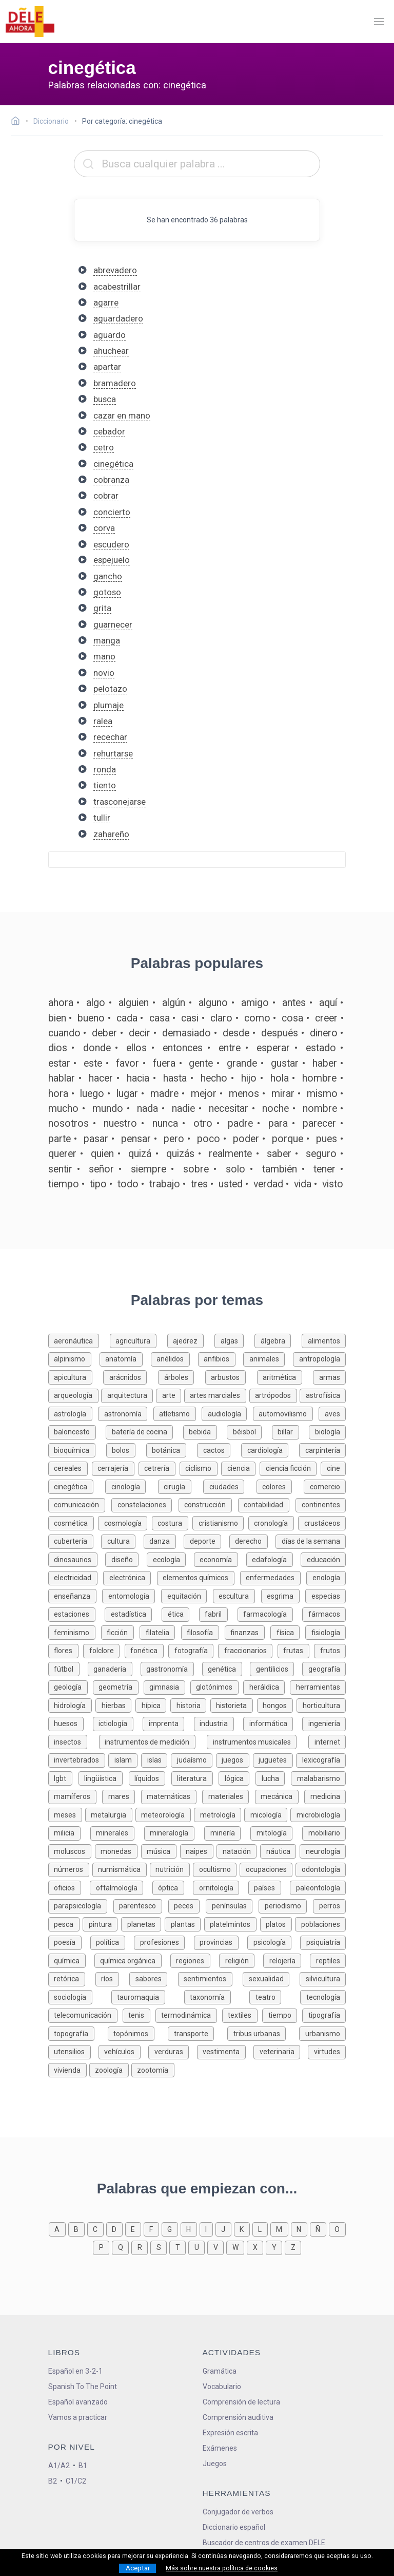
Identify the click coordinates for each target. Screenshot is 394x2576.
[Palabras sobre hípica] (152, 1705)
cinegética (113, 464)
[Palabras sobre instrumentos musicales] (257, 1741)
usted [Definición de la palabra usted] (231, 1184)
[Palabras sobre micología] (267, 1814)
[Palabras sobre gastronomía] (171, 1668)
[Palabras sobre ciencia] (240, 1467)
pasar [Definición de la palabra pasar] (96, 1139)
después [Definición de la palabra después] (279, 1033)
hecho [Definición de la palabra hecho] (214, 1078)
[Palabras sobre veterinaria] (280, 2051)
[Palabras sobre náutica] (280, 1851)
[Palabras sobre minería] (227, 1832)
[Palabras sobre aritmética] (285, 1376)
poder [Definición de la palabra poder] (246, 1139)
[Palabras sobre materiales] (228, 1796)
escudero (111, 544)
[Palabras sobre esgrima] (283, 1595)
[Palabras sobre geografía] (324, 1668)
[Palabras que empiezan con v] (216, 2246)
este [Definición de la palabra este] (93, 1063)
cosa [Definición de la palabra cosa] (292, 1018)
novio (103, 673)
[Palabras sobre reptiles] (328, 1960)
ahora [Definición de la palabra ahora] (60, 1003)
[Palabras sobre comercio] (325, 1486)
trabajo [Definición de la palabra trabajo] (164, 1184)
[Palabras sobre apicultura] (76, 1376)
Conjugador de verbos (238, 2512)
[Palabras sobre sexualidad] (271, 1978)
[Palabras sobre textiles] (242, 2014)
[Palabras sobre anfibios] (221, 1358)
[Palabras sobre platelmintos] (232, 1923)
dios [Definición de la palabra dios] (57, 1048)
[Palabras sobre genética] (226, 1668)
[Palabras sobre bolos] (126, 1449)
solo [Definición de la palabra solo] (235, 1169)
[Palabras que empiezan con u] (197, 2246)
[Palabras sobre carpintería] (322, 1449)
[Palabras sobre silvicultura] (323, 1978)
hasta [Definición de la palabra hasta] (175, 1078)
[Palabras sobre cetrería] (159, 1467)
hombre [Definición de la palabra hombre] (319, 1078)
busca (104, 399)
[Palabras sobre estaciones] (76, 1613)
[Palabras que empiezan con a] (58, 2228)
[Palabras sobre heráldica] (266, 1686)
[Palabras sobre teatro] (274, 1996)
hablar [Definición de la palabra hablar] (61, 1078)
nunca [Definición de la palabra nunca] (165, 1123)
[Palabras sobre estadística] (133, 1613)
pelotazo (110, 689)
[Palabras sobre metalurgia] (110, 1814)
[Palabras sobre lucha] (273, 1778)
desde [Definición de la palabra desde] (236, 1033)
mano (104, 656)
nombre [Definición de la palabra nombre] (320, 1108)
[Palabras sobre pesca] (65, 1923)
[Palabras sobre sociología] (79, 1996)
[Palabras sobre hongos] (277, 1705)
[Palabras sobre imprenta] (168, 1723)
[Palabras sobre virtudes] (327, 2051)
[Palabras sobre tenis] (139, 2014)
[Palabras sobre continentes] (321, 1504)
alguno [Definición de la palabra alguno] (213, 1003)
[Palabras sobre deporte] (206, 1540)
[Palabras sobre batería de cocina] (144, 1431)
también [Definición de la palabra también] (279, 1169)
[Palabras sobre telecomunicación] (85, 2014)
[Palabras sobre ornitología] (220, 1887)
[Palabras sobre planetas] (143, 1923)
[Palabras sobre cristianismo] (220, 1522)
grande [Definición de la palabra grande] (242, 1063)
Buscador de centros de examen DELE (264, 2543)
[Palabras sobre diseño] (126, 1559)
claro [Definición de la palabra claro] (221, 1018)
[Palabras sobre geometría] (118, 1686)
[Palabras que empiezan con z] (293, 2246)
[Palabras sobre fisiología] (325, 1632)
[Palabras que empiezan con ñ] (319, 2228)
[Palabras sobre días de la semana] (310, 1540)
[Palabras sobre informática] (272, 1723)
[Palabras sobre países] (269, 1887)
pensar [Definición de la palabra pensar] (136, 1139)
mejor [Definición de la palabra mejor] (203, 1094)
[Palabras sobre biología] (327, 1431)
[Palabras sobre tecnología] (323, 1996)
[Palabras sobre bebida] (205, 1431)
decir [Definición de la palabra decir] (139, 1033)
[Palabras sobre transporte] (197, 2033)
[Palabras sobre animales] (268, 1358)
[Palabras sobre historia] (190, 1705)
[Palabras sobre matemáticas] (172, 1796)
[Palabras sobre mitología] (276, 1832)
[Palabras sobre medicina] (325, 1796)
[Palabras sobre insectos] (73, 1741)
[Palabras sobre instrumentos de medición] (153, 1741)
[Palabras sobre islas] (156, 1759)
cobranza (111, 480)
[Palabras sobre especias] (325, 1595)
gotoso (107, 592)
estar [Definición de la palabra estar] (59, 1063)
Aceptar (138, 2568)
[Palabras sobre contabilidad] (267, 1504)
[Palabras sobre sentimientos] (210, 1978)
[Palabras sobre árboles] (181, 1376)
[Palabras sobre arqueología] (75, 1394)
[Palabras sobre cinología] (131, 1486)
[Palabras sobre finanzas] (247, 1632)
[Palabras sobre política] (112, 1941)
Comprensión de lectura (241, 2402)
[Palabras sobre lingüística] (103, 1778)
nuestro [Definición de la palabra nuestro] (120, 1123)
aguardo (109, 335)
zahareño (111, 834)
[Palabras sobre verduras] (172, 2051)
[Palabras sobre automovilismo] (286, 1413)
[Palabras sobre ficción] (120, 1632)
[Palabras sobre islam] (124, 1759)
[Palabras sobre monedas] (118, 1851)
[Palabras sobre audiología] (227, 1413)
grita (102, 608)
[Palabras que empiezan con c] (96, 2228)
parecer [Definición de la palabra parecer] (319, 1123)
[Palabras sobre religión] (241, 1960)
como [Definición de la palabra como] (257, 1018)
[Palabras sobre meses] (66, 1814)
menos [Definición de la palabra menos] (244, 1094)
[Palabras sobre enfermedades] (273, 1577)
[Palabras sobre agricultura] (138, 1340)
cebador (109, 431)
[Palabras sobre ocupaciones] (268, 1868)
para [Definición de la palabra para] (278, 1123)
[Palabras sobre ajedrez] (190, 1340)
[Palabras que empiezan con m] (280, 2228)
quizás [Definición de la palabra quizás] (180, 1154)
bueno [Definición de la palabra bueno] (91, 1018)
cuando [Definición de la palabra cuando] (64, 1033)
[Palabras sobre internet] (327, 1741)
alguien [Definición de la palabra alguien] (134, 1003)
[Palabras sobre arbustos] (231, 1376)
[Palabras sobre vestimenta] (225, 2051)
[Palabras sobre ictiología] (118, 1723)
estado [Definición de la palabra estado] (321, 1048)
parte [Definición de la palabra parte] (59, 1139)
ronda (104, 769)
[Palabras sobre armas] (329, 1376)
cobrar (106, 495)
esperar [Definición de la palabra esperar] (273, 1048)
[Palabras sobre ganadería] (114, 1668)
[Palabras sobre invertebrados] (78, 1759)
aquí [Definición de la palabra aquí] (328, 1003)
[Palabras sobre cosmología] (125, 1522)
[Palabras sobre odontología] (321, 1868)
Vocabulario (222, 2386)
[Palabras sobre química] (71, 1960)
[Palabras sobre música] (160, 1851)
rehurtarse (113, 753)
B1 (82, 2465)
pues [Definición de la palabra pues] (326, 1139)
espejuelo (111, 560)
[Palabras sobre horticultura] (321, 1705)
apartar (107, 367)
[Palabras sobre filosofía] (203, 1632)
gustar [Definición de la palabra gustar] (285, 1063)
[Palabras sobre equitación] (187, 1595)
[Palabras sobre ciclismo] (201, 1467)
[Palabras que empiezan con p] (102, 2246)
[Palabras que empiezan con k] (243, 2228)
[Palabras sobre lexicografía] (321, 1759)
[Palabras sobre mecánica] (280, 1796)
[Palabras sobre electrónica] (129, 1577)
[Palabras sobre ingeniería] (324, 1723)
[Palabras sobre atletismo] (177, 1413)
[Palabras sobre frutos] (330, 1650)
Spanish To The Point (82, 2386)
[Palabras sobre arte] (170, 1394)
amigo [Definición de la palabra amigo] (255, 1003)
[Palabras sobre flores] (65, 1650)
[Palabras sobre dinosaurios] (77, 1559)
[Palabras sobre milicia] (69, 1832)
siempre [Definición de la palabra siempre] (148, 1169)
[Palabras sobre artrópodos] (274, 1394)
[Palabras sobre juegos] (234, 1759)
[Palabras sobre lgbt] (63, 1778)
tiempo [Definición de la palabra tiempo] (63, 1184)
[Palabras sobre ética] (180, 1613)
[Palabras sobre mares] (121, 1796)
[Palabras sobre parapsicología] (80, 1905)
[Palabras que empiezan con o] (337, 2228)
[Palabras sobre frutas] (296, 1650)
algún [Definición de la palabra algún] (173, 1003)
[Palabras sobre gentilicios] (276, 1668)
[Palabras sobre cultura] (122, 1540)
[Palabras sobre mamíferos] (75, 1796)
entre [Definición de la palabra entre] (230, 1048)
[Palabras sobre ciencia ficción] (290, 1467)
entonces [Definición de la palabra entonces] (183, 1048)
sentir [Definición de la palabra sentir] (60, 1169)
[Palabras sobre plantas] (184, 1923)
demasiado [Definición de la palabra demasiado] (186, 1033)
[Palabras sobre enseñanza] (75, 1595)
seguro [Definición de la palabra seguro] (321, 1154)
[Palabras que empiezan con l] (261, 2228)
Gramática (220, 2371)
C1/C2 (76, 2481)
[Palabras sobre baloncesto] (77, 1431)
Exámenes (220, 2448)
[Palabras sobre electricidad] (75, 1577)
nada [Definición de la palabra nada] (147, 1108)
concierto (111, 512)
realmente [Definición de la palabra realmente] (230, 1154)
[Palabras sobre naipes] (198, 1851)
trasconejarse (119, 802)
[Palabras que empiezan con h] (190, 2228)
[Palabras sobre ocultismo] (216, 1868)
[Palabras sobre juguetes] (275, 1759)
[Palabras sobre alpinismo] (74, 1358)
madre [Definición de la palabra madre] (164, 1094)
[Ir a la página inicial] (18, 122)
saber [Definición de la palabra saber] (279, 1154)
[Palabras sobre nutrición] (171, 1868)
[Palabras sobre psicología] (273, 1941)
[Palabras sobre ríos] (112, 1978)
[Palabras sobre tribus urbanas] (263, 2033)
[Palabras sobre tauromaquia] (147, 1996)
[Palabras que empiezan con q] (121, 2246)
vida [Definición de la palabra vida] (302, 1184)
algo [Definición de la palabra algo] (95, 1003)
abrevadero (115, 270)
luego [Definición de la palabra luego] (92, 1094)
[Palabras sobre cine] (333, 1467)
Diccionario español (234, 2527)
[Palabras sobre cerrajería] (115, 1467)
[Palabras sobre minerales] (117, 1832)
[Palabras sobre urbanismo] (322, 2033)
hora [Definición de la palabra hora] (58, 1094)
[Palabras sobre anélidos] (174, 1358)
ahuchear (111, 351)
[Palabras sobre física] (287, 1632)
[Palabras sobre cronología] (273, 1522)
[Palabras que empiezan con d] (115, 2228)
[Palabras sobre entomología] (131, 1595)
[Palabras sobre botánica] (171, 1449)
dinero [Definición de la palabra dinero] (324, 1033)
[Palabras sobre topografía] (78, 2033)
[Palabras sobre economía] (220, 1559)
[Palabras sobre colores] (280, 1486)
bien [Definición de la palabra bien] (57, 1018)
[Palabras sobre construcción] (208, 1504)
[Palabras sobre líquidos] (150, 1778)
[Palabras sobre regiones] (194, 1960)
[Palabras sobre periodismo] (286, 1905)
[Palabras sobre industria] (218, 1723)
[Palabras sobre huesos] (70, 1723)
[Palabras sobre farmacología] (270, 1613)
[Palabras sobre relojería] (286, 1960)
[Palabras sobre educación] (323, 1559)
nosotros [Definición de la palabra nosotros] (68, 1123)
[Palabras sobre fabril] (218, 1613)
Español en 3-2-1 (75, 2371)
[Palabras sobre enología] (326, 1577)
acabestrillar (117, 286)
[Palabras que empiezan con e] (134, 2228)
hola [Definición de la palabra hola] (279, 1078)
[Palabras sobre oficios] (69, 1887)
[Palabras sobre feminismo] (74, 1632)
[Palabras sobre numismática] (121, 1868)
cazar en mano (121, 415)
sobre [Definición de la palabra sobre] (196, 1169)
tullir (101, 817)
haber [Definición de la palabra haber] (324, 1063)
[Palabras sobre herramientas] (318, 1686)
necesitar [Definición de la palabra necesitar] (228, 1108)
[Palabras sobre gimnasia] (167, 1686)
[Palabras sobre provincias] (220, 1941)
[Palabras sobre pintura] (102, 1923)
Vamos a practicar (77, 2417)
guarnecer (112, 624)
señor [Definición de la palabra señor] (101, 1169)
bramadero (114, 383)
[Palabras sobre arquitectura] (128, 1394)
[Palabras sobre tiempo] (282, 2014)
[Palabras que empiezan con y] (275, 2246)
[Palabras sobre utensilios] (73, 2051)
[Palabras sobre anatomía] (125, 1358)
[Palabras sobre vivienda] (68, 2069)
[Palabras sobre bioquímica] (77, 1449)
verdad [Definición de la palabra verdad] (268, 1184)
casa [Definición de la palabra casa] (159, 1018)
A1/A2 (59, 2465)
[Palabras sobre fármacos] (324, 1613)
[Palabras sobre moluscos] (71, 1851)
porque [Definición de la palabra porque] (287, 1139)
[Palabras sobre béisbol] (249, 1431)
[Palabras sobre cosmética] (73, 1522)
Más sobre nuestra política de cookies (222, 2568)
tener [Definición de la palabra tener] (324, 1169)
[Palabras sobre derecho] (252, 1540)
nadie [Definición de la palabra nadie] (183, 1108)
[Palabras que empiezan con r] (140, 2246)
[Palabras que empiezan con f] (153, 2228)
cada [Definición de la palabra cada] (126, 1018)
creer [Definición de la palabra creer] (326, 1018)
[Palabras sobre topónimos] (138, 2033)
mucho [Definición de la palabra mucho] (63, 1108)
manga (106, 640)
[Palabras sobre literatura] (195, 1778)
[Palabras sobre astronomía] (125, 1413)
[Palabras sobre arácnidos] (130, 1376)
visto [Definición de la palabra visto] (332, 1184)
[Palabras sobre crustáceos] (322, 1522)
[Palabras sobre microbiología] (318, 1814)
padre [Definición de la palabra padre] (240, 1123)
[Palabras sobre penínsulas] (232, 1905)
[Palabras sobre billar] (290, 1431)
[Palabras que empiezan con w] (236, 2246)
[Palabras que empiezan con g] (171, 2228)
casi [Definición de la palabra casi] (190, 1018)
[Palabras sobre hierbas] (115, 1705)
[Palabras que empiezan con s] (159, 2246)
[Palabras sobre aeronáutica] (79, 1340)
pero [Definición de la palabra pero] (174, 1139)
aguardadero (118, 318)
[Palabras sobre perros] (329, 1905)
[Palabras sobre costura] (172, 1522)
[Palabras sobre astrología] (73, 1413)
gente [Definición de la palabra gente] (201, 1063)
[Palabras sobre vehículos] (123, 2051)
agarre (106, 302)
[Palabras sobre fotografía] (193, 1650)
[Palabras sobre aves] (332, 1413)
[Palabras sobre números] (70, 1868)
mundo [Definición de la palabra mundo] (107, 1108)
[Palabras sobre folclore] (103, 1650)
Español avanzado (78, 2402)
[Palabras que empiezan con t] (178, 2246)
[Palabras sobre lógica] (237, 1778)
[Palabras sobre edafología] (273, 1559)
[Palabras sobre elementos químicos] (198, 1577)
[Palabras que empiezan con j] (224, 2228)
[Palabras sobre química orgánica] (132, 1960)
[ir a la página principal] (30, 22)
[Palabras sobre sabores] (153, 1978)
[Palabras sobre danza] (164, 1540)
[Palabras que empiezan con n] (300, 2228)
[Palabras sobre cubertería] (75, 1540)
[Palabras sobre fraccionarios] (247, 1650)
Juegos (215, 2463)
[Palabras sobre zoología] (110, 2069)
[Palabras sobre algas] (234, 1340)
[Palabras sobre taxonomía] (217, 1996)
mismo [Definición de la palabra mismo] (322, 1094)
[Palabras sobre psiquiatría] (323, 1941)
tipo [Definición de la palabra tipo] (98, 1184)
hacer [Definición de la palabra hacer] (101, 1078)
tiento (104, 785)
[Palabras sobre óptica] (172, 1887)
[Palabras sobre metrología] (219, 1814)
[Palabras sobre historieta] (233, 1705)
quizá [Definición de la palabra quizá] (139, 1154)
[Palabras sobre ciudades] (230, 1486)
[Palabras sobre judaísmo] (193, 1759)
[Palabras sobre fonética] (146, 1650)
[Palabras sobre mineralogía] (174, 1832)
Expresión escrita (230, 2433)
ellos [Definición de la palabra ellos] (136, 1048)
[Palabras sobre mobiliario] (324, 1832)
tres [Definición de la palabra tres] (199, 1184)
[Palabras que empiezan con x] (256, 2246)
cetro (103, 447)
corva (104, 528)
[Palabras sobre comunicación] (79, 1504)
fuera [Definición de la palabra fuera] (164, 1063)
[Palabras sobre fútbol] (68, 1668)
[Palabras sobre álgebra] (278, 1340)
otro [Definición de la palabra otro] (202, 1123)
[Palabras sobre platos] (278, 1923)
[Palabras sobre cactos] (219, 1449)
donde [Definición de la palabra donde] (97, 1048)
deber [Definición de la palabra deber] (104, 1033)
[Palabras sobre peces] (187, 1905)
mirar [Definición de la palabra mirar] (282, 1094)
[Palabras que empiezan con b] (77, 2228)
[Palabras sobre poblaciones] (320, 1923)
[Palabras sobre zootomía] (152, 2069)
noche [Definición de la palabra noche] (275, 1108)
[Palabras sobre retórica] (71, 1978)
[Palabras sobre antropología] (319, 1358)
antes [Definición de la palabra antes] (294, 1003)
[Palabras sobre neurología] (323, 1851)
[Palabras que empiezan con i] (207, 2228)
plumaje (108, 705)
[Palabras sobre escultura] (237, 1595)
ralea (102, 721)
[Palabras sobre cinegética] (77, 1486)
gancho (107, 576)
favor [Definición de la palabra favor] (127, 1063)
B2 (52, 2481)
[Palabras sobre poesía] (69, 1941)
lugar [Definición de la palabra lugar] (127, 1094)
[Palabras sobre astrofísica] (323, 1394)
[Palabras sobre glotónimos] (217, 1686)
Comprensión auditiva (238, 2417)
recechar (110, 737)
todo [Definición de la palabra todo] (128, 1184)
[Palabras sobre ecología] (170, 1559)
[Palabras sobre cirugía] (181, 1486)
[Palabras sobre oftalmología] (121, 1887)
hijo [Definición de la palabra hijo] (249, 1078)
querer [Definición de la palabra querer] (62, 1154)
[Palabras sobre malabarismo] (318, 1778)
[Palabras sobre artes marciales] (216, 1394)
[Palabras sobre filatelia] (160, 1632)
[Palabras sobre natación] (238, 1851)
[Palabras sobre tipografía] (324, 2014)
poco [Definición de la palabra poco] (208, 1139)
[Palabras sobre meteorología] (164, 1814)
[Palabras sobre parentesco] (140, 1905)
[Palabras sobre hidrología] (72, 1705)
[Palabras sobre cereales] (70, 1467)
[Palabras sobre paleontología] (318, 1887)
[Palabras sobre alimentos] (324, 1340)
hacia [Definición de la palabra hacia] (138, 1078)
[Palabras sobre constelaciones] (144, 1504)
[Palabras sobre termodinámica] (188, 2014)
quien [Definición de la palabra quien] (102, 1154)
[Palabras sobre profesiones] (163, 1941)
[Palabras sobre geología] (70, 1686)
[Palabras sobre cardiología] (270, 1449)
